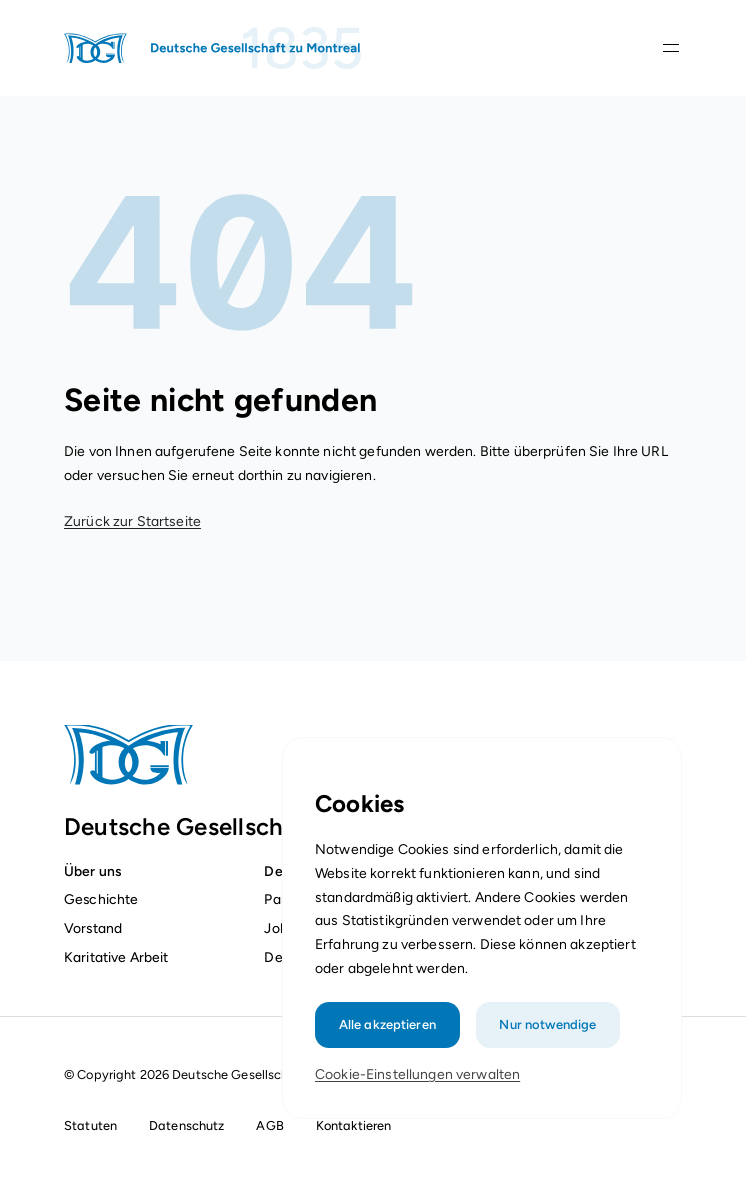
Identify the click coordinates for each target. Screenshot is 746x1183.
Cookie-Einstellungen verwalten (418, 1077)
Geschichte (101, 899)
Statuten (90, 1125)
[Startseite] (214, 48)
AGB (269, 1125)
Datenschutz (186, 1125)
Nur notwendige (547, 1027)
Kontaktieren (354, 1125)
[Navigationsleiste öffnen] (671, 48)
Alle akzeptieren (388, 1027)
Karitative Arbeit (116, 957)
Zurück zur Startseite (132, 521)
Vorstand (93, 928)
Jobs (279, 928)
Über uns (92, 871)
